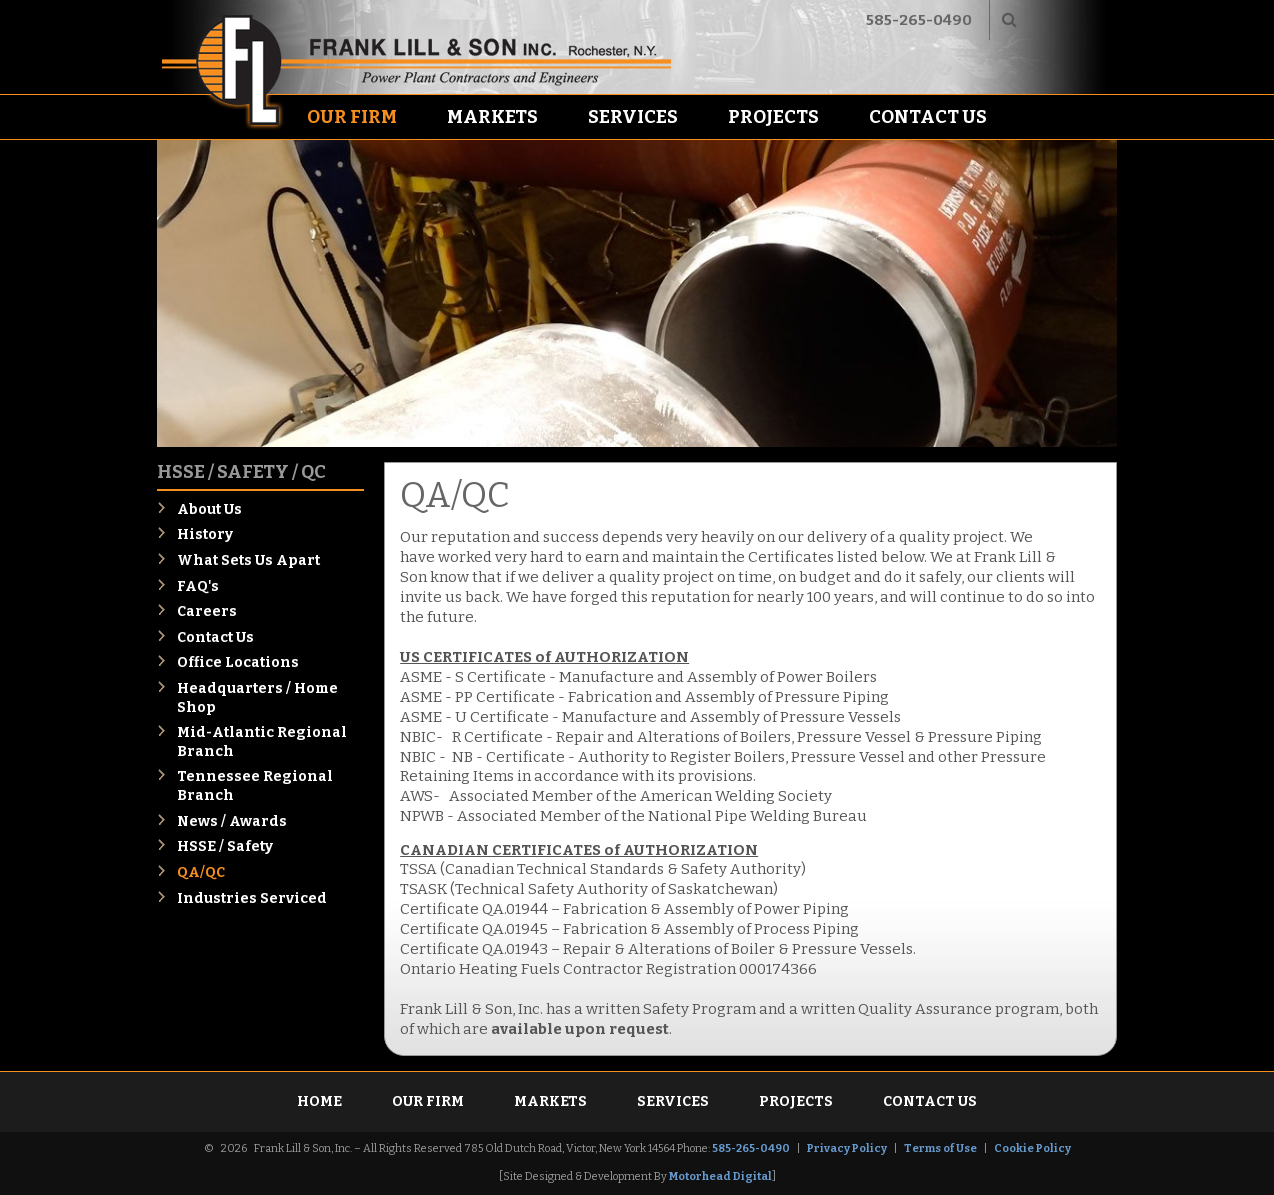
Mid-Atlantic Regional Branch (262, 742)
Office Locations (238, 662)
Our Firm (352, 117)
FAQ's (198, 586)
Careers (207, 611)
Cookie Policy (1032, 1148)
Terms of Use (940, 1148)
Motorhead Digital (720, 1176)
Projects (773, 117)
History (205, 534)
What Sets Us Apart (248, 560)
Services (633, 117)
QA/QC (201, 872)
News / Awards (232, 821)
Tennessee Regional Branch (255, 786)
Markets (492, 117)
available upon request (580, 1029)
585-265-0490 (919, 20)
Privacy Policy (847, 1148)
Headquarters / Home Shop (257, 698)
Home (319, 1101)
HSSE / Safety (225, 846)
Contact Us (928, 117)
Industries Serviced (252, 898)
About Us (209, 509)
